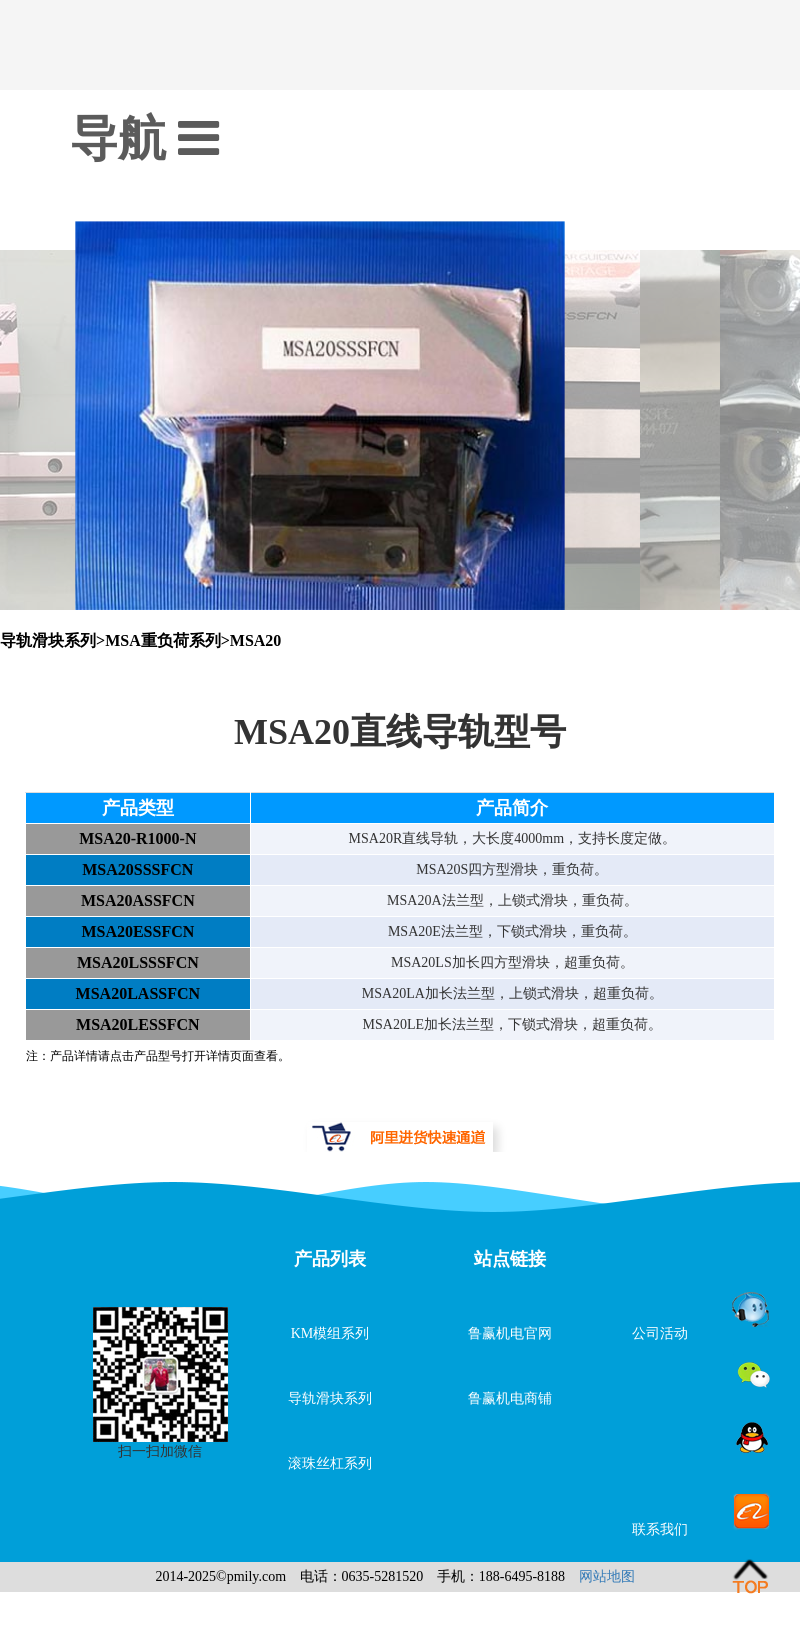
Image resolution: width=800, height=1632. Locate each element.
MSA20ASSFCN (138, 900)
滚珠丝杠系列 (330, 1463)
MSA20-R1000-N (137, 838)
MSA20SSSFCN (137, 869)
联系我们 (660, 1529)
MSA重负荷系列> (167, 640)
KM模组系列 (330, 1333)
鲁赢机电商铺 (510, 1398)
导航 (144, 138)
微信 (752, 1373)
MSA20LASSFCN (138, 993)
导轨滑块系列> (52, 640)
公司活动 (660, 1333)
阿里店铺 (752, 1509)
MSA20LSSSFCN (138, 962)
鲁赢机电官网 (510, 1333)
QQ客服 (752, 1441)
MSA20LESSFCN (138, 1024)
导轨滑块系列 (330, 1398)
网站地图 (607, 1576)
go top (752, 1577)
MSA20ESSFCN (137, 931)
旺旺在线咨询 (752, 1305)
